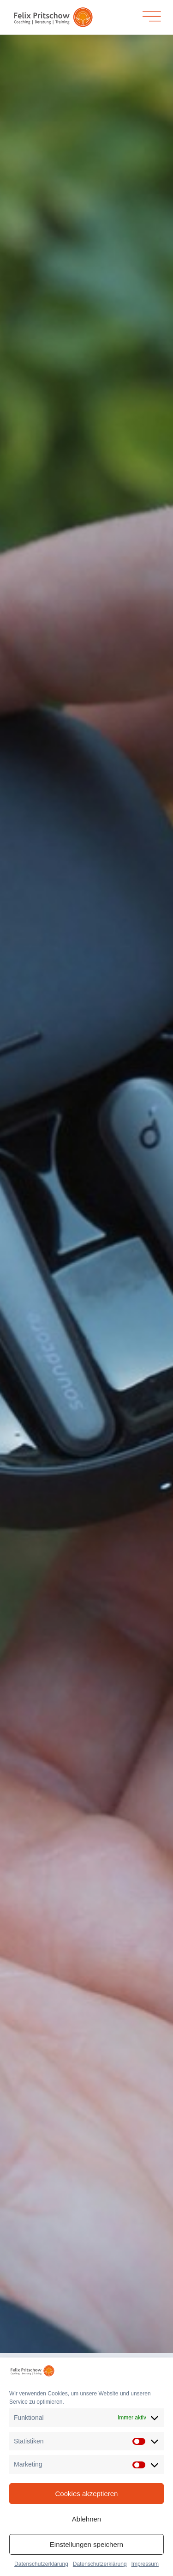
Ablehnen (86, 2519)
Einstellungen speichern (86, 2544)
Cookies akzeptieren (86, 2493)
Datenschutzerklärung (41, 2564)
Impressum (145, 2564)
